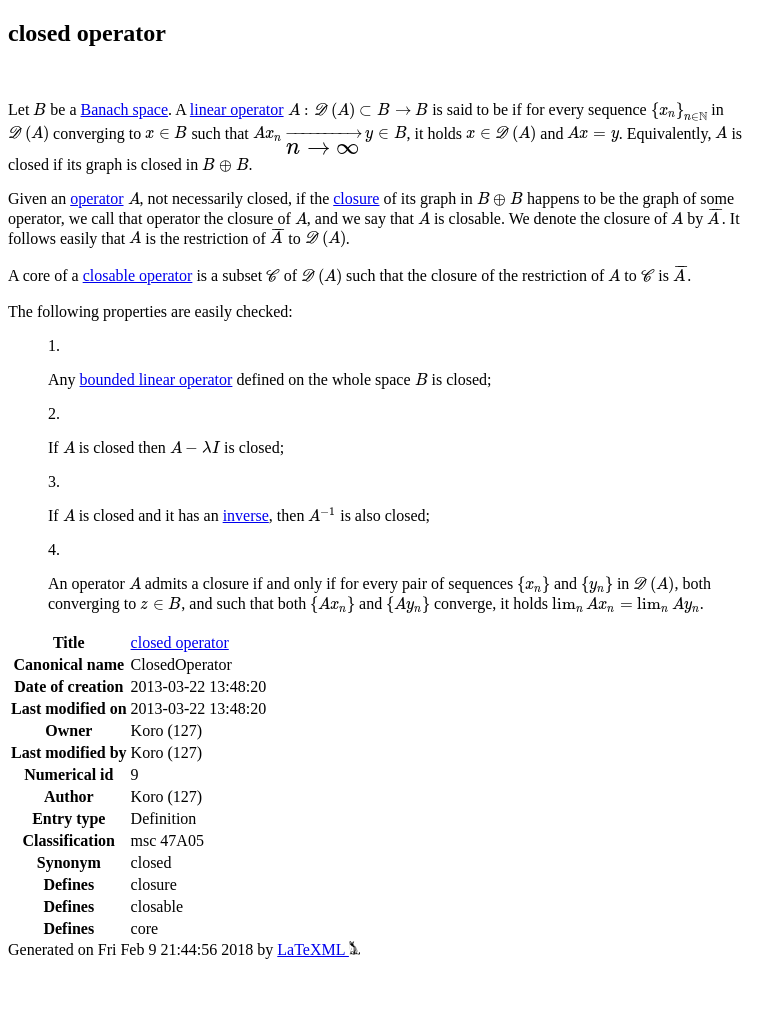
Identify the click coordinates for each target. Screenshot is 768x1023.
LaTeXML (318, 949)
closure (356, 198)
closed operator (180, 642)
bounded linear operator (156, 379)
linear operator (237, 109)
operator (96, 198)
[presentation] (39, 109)
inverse (246, 515)
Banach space (125, 109)
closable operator (138, 275)
